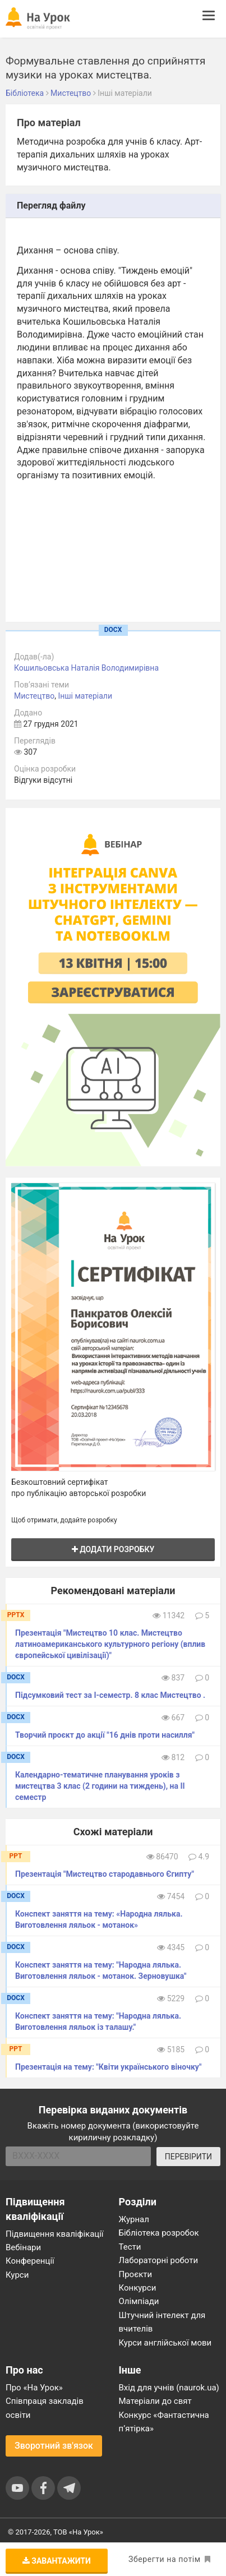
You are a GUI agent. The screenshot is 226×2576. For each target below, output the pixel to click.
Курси (17, 2275)
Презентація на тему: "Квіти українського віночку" (108, 2066)
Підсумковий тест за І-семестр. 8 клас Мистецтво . (110, 1695)
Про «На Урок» (34, 2388)
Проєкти (136, 2274)
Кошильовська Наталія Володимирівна (86, 667)
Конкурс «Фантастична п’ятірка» (164, 2422)
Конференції (30, 2261)
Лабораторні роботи (159, 2260)
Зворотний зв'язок (54, 2445)
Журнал (134, 2219)
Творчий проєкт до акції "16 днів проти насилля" (105, 1734)
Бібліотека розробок (159, 2233)
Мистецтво (34, 695)
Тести (130, 2247)
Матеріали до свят (155, 2401)
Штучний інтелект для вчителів (162, 2322)
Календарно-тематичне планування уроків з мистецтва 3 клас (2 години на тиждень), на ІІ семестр (100, 1786)
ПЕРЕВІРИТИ (188, 2156)
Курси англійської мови (165, 2343)
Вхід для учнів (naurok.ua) (169, 2388)
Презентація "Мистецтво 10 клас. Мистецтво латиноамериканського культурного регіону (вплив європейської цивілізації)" (110, 1644)
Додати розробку (113, 1549)
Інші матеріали (85, 695)
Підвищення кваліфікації (55, 2234)
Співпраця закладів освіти (45, 2408)
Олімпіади (139, 2301)
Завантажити (56, 2560)
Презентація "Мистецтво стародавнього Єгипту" (104, 1873)
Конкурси (137, 2288)
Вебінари (23, 2247)
